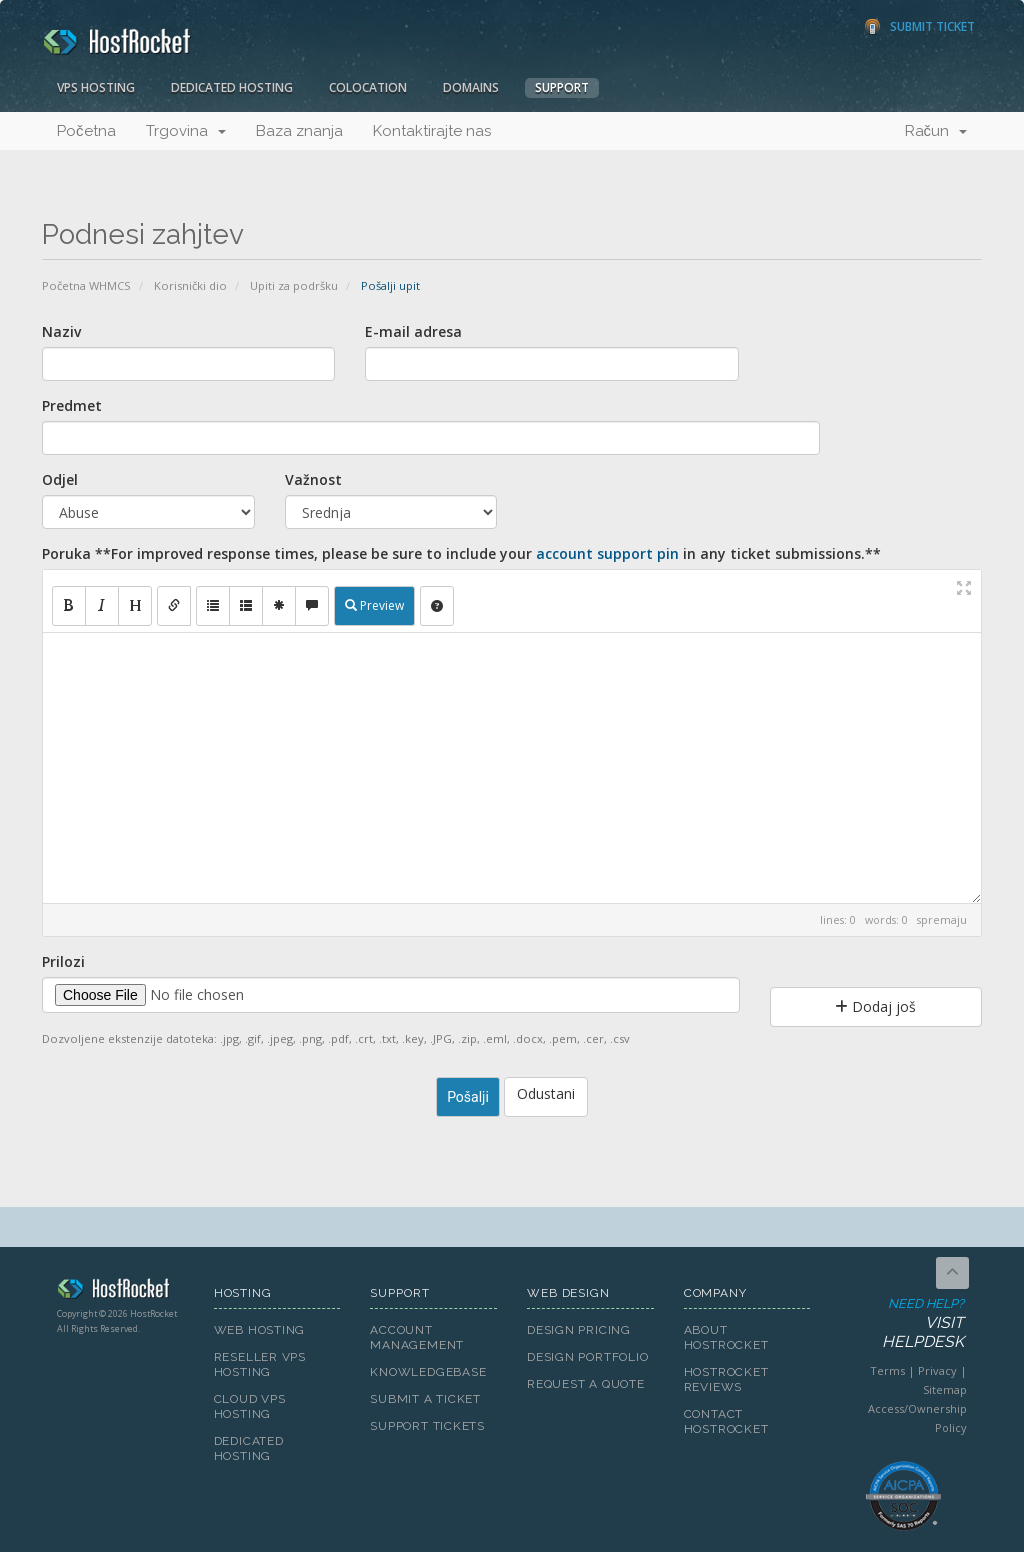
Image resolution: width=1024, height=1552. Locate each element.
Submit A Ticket (425, 1399)
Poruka (461, 553)
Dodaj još (875, 1006)
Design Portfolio (587, 1357)
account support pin (607, 553)
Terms (887, 1370)
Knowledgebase (428, 1372)
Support (562, 87)
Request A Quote (586, 1384)
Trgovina (186, 131)
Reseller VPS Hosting (260, 1364)
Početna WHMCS (86, 285)
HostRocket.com (120, 1292)
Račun (936, 131)
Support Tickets (427, 1426)
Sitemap (945, 1389)
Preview (374, 605)
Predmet (72, 405)
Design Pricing (579, 1330)
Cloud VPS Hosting (250, 1406)
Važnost (313, 479)
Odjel (60, 479)
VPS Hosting (96, 87)
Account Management (417, 1337)
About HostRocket (726, 1337)
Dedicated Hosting (232, 87)
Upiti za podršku (294, 285)
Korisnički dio (190, 285)
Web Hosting (260, 1330)
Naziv (61, 331)
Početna (86, 131)
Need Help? (902, 1324)
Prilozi (63, 961)
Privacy (937, 1370)
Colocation (368, 87)
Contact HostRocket (726, 1421)
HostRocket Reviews (726, 1379)
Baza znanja (299, 131)
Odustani (546, 1093)
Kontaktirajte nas (432, 131)
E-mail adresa (413, 331)
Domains (471, 87)
